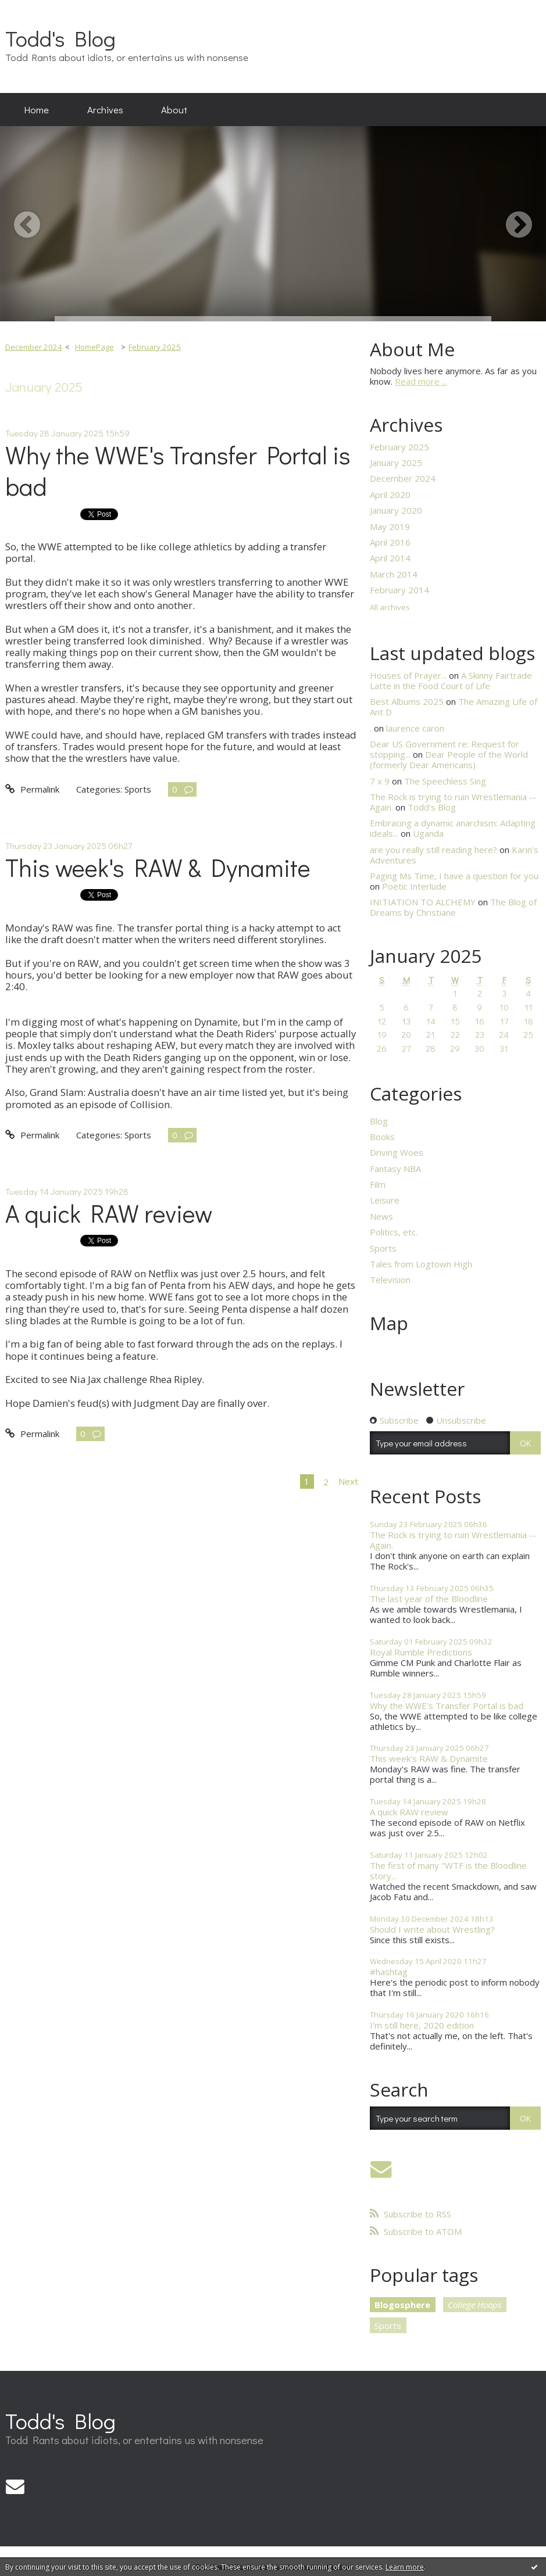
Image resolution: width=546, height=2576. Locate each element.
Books (382, 1136)
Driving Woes (396, 1152)
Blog (379, 1121)
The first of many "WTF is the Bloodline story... (448, 1871)
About (174, 109)
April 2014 (390, 558)
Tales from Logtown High (421, 1264)
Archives (105, 109)
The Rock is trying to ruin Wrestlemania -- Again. (453, 1540)
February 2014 (399, 590)
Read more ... (421, 381)
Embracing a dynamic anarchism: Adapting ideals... (453, 828)
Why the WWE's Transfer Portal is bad (178, 471)
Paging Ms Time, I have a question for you (454, 876)
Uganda (428, 833)
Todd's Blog (60, 38)
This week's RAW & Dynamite (158, 867)
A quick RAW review (108, 1213)
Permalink (32, 789)
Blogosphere (402, 2304)
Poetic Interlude (414, 886)
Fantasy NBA (395, 1168)
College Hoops (474, 2304)
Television (390, 1279)
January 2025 (396, 462)
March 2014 (393, 574)
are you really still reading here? (433, 849)
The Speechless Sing (445, 781)
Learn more (405, 2567)
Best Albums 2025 (407, 701)
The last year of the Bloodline (429, 1598)
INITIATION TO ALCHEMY (423, 902)
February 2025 (155, 347)
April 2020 (390, 494)
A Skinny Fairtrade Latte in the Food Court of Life (451, 680)
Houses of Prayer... (408, 675)
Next (348, 1481)
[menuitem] (36, 110)
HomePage (94, 347)
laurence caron (415, 728)
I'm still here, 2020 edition (422, 2025)
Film (378, 1184)
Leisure (384, 1200)
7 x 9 (380, 781)
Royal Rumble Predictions (421, 1652)
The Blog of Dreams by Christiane (453, 907)
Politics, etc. (393, 1232)
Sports (137, 789)
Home (36, 109)
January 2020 (396, 510)
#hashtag (389, 1971)
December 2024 (33, 347)
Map (389, 1322)
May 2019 (390, 526)
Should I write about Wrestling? (432, 1929)
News (381, 1216)
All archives (390, 607)
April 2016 (390, 542)
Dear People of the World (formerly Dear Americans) (449, 759)
